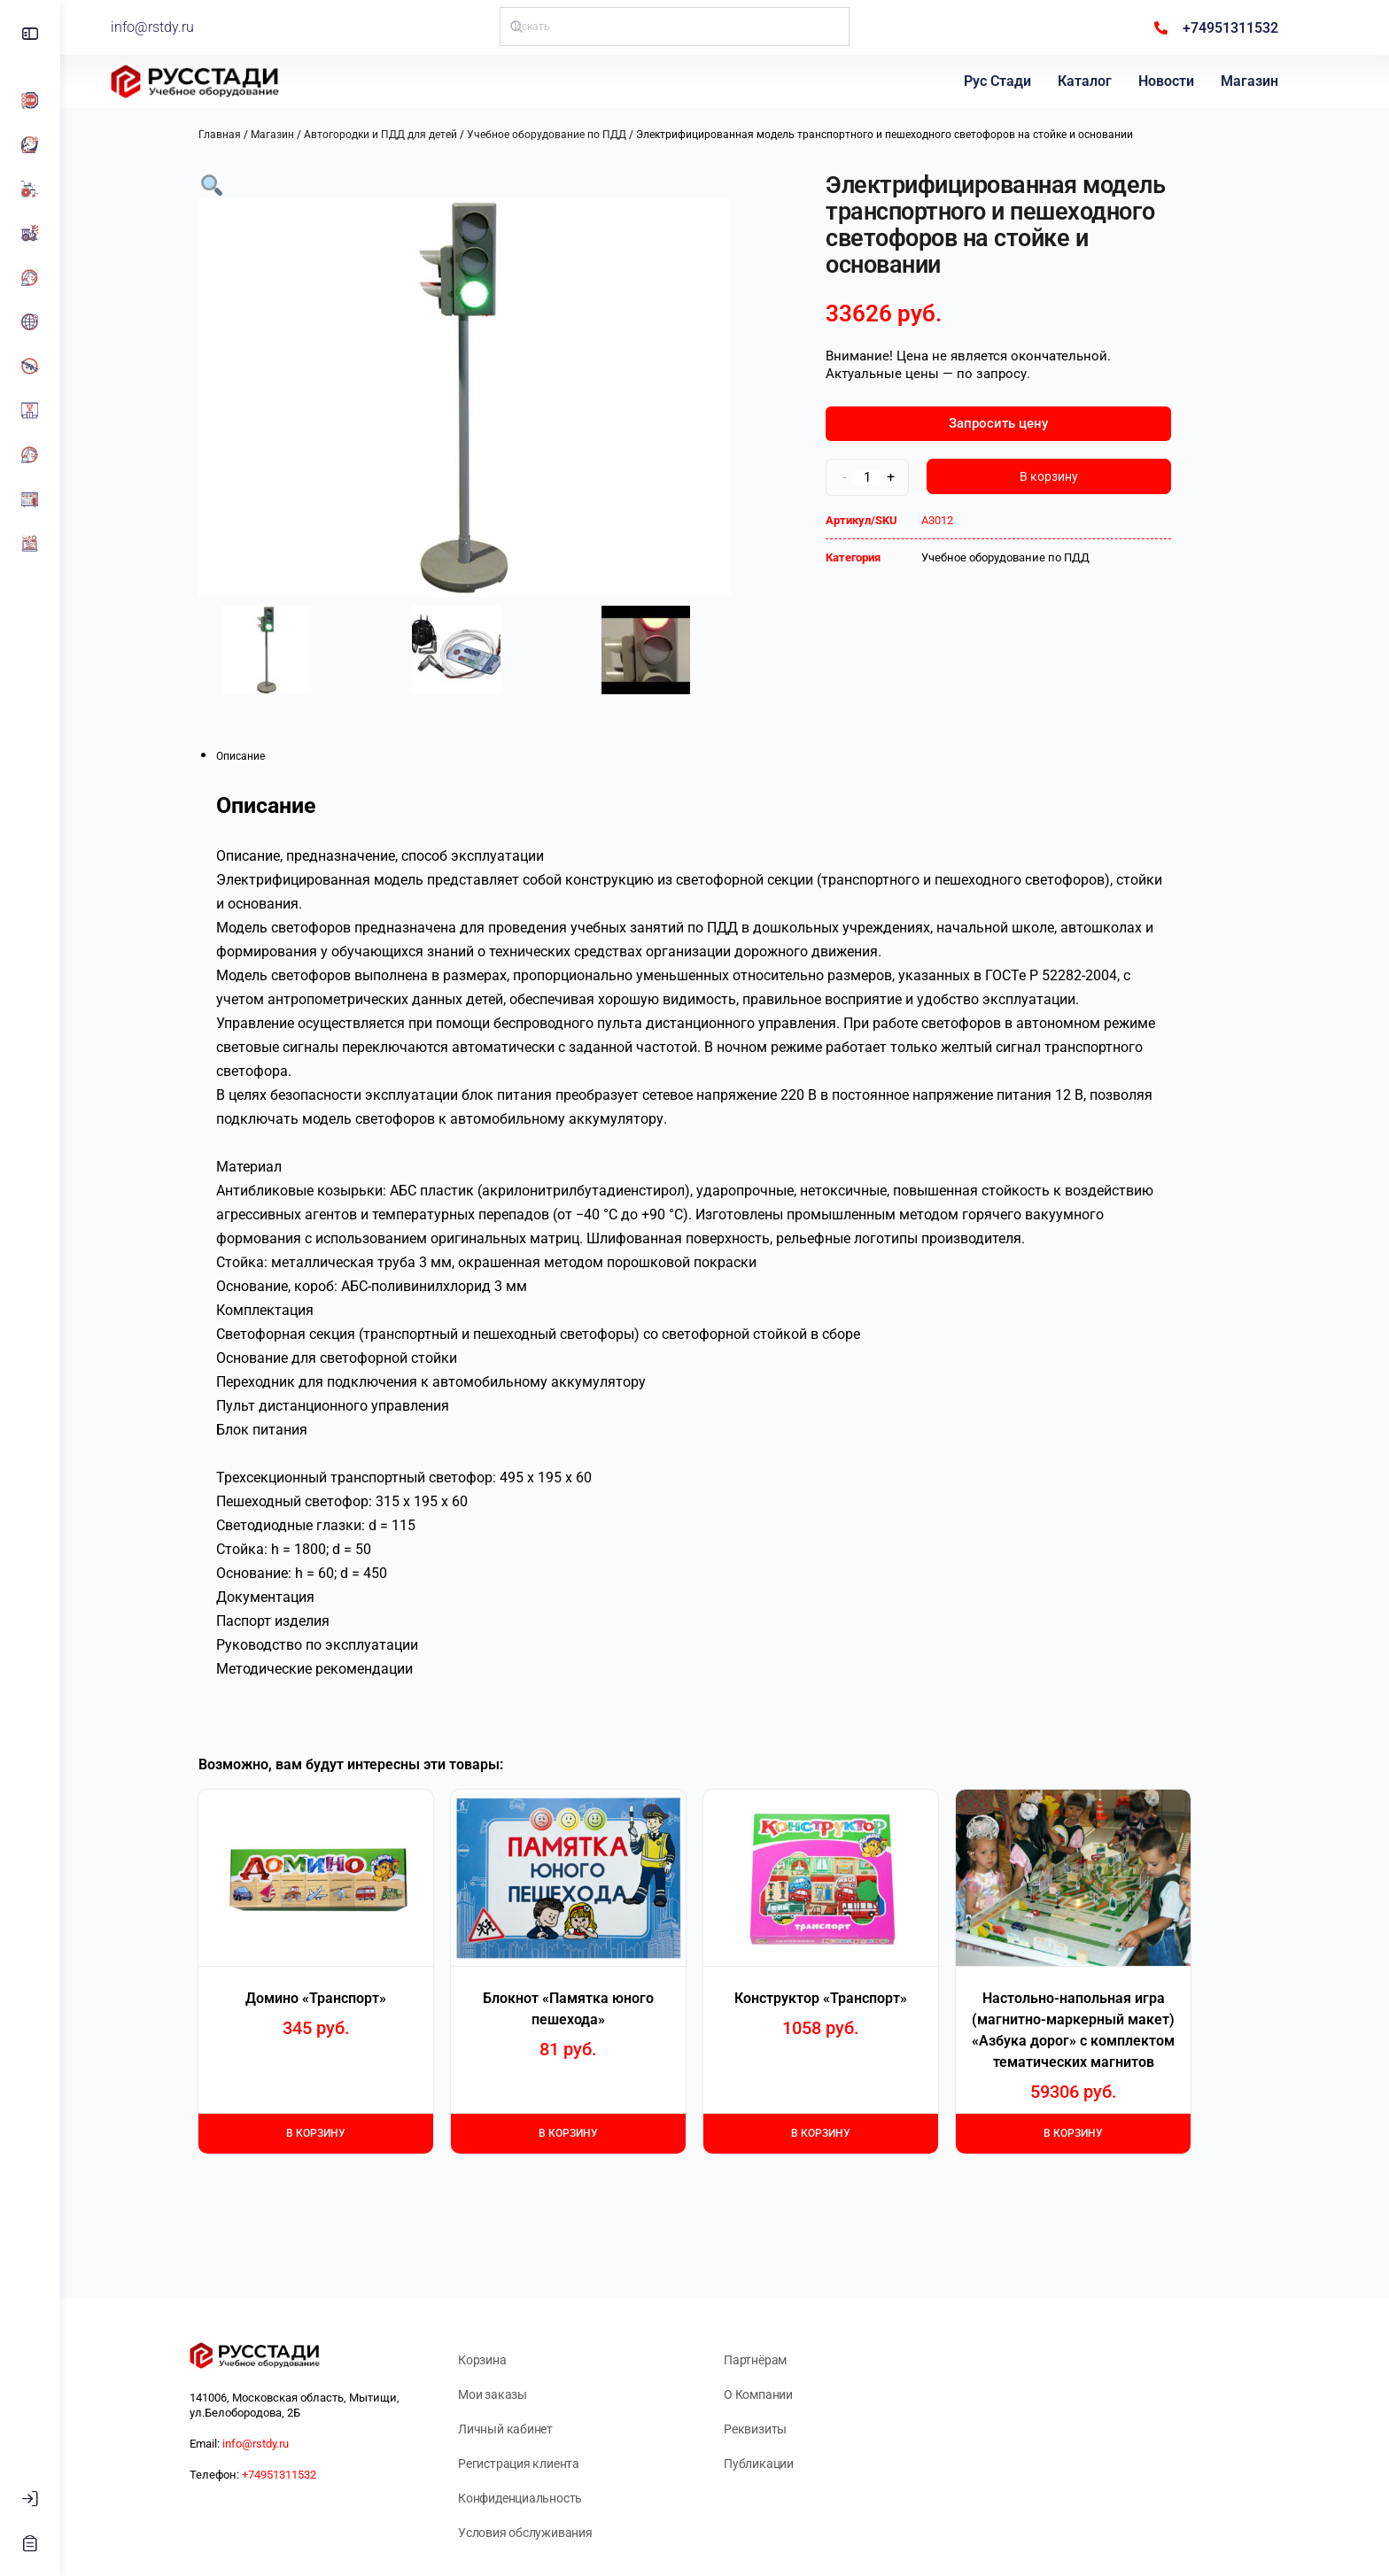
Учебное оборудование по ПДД (576, 134)
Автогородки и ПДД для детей (410, 134)
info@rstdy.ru (208, 27)
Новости (1171, 81)
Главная (250, 134)
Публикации (789, 2463)
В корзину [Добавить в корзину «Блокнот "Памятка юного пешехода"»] (598, 2133)
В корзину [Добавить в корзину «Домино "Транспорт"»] (346, 2133)
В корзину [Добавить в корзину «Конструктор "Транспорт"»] (851, 2133)
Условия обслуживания (555, 2533)
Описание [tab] (270, 756)
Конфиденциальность (550, 2498)
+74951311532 (309, 2474)
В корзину (1079, 476)
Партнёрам (785, 2360)
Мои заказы (522, 2394)
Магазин (1254, 81)
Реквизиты (785, 2429)
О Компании (788, 2394)
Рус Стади (1002, 81)
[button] (242, 183)
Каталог (1089, 81)
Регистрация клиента (548, 2463)
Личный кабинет (535, 2429)
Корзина (512, 2360)
